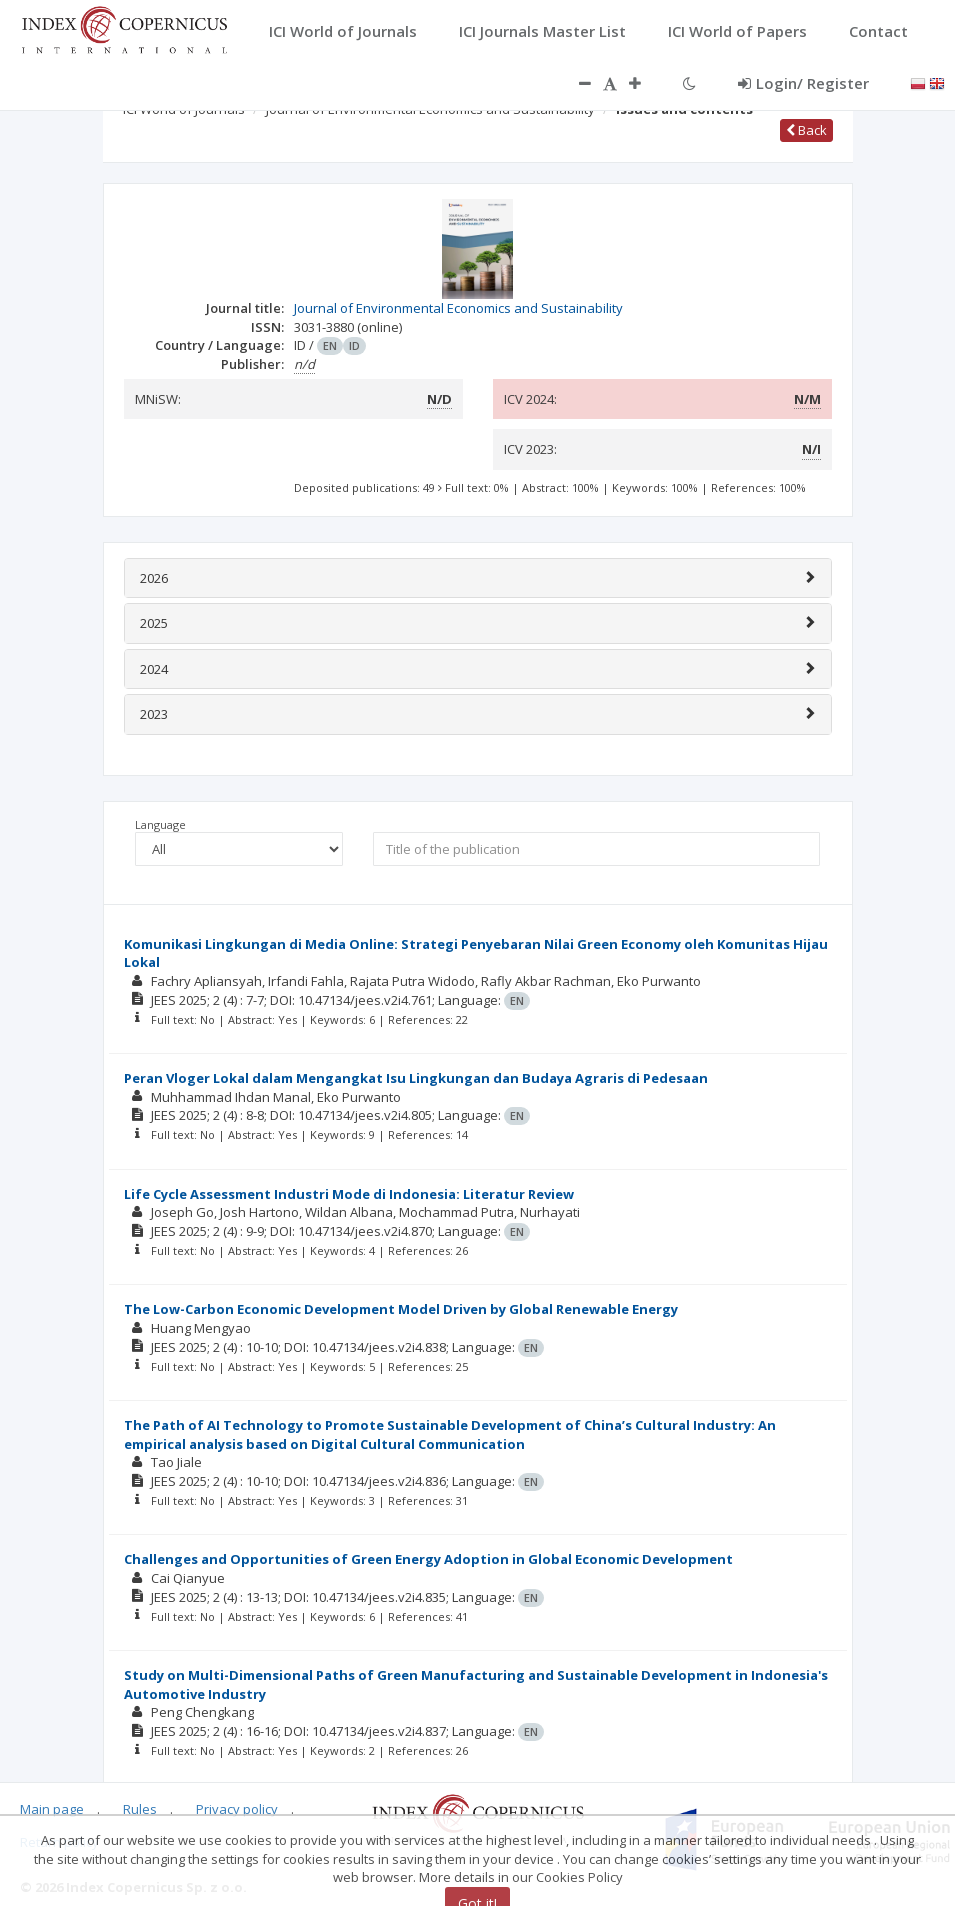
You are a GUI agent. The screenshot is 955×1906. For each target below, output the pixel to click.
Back (806, 130)
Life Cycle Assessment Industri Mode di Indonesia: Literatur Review (349, 1194)
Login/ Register (803, 83)
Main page (52, 1809)
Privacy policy (237, 1809)
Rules (140, 1809)
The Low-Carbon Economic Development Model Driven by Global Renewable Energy (401, 1309)
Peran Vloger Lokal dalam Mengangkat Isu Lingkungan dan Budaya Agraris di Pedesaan (416, 1078)
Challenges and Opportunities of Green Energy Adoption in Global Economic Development (428, 1559)
